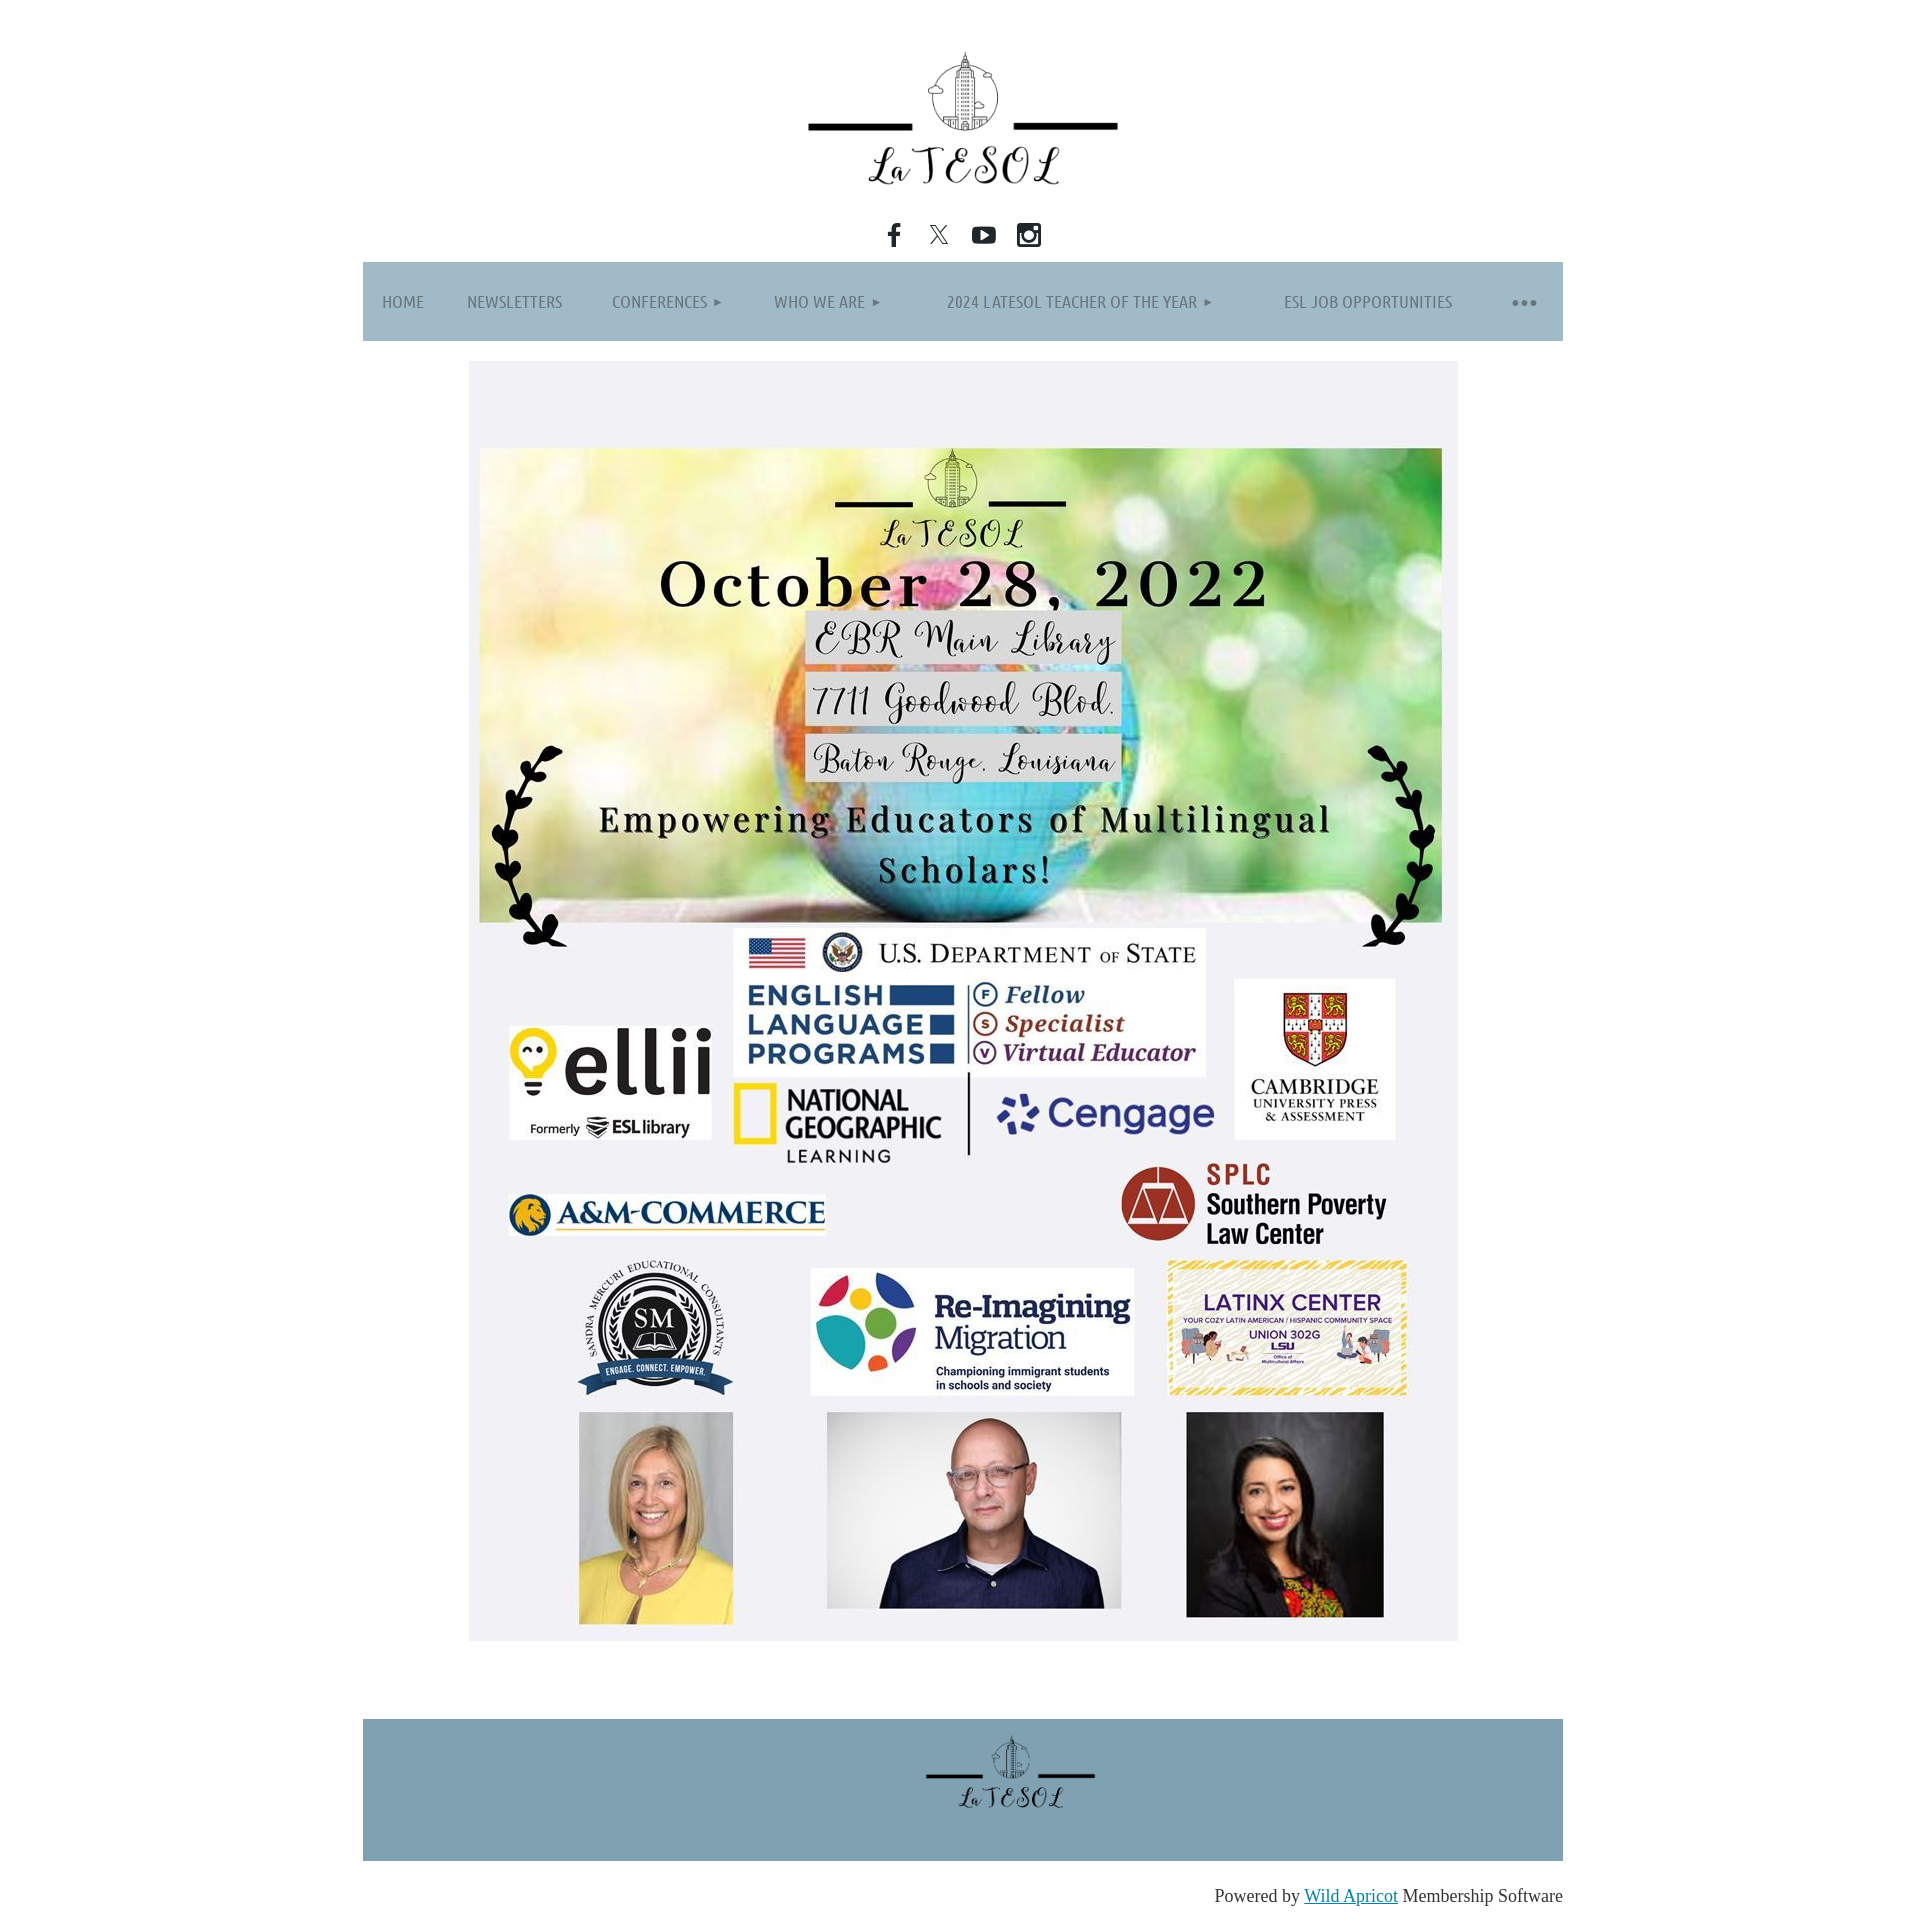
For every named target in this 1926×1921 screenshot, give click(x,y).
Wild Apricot (1351, 1896)
